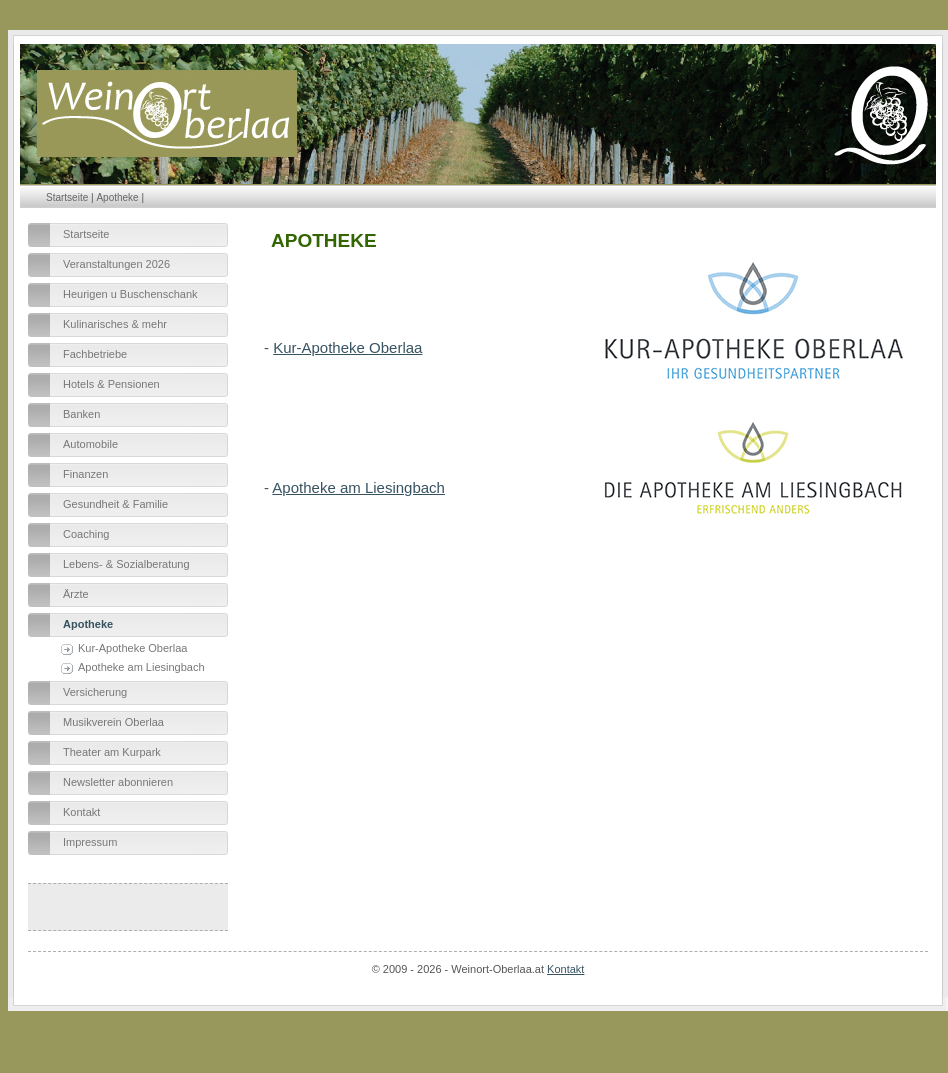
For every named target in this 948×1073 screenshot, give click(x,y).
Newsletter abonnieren (118, 782)
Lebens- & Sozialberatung (126, 564)
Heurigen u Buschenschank (130, 294)
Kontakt (81, 812)
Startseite (67, 197)
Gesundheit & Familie (115, 504)
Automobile (90, 444)
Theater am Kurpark (112, 752)
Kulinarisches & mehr (115, 324)
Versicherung (95, 692)
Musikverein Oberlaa (113, 722)
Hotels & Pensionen (111, 384)
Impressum (90, 842)
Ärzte (76, 594)
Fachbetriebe (95, 354)
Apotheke (117, 197)
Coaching (86, 534)
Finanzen (85, 474)
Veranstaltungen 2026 (116, 264)
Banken (81, 414)
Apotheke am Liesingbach (141, 667)
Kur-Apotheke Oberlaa (132, 648)
